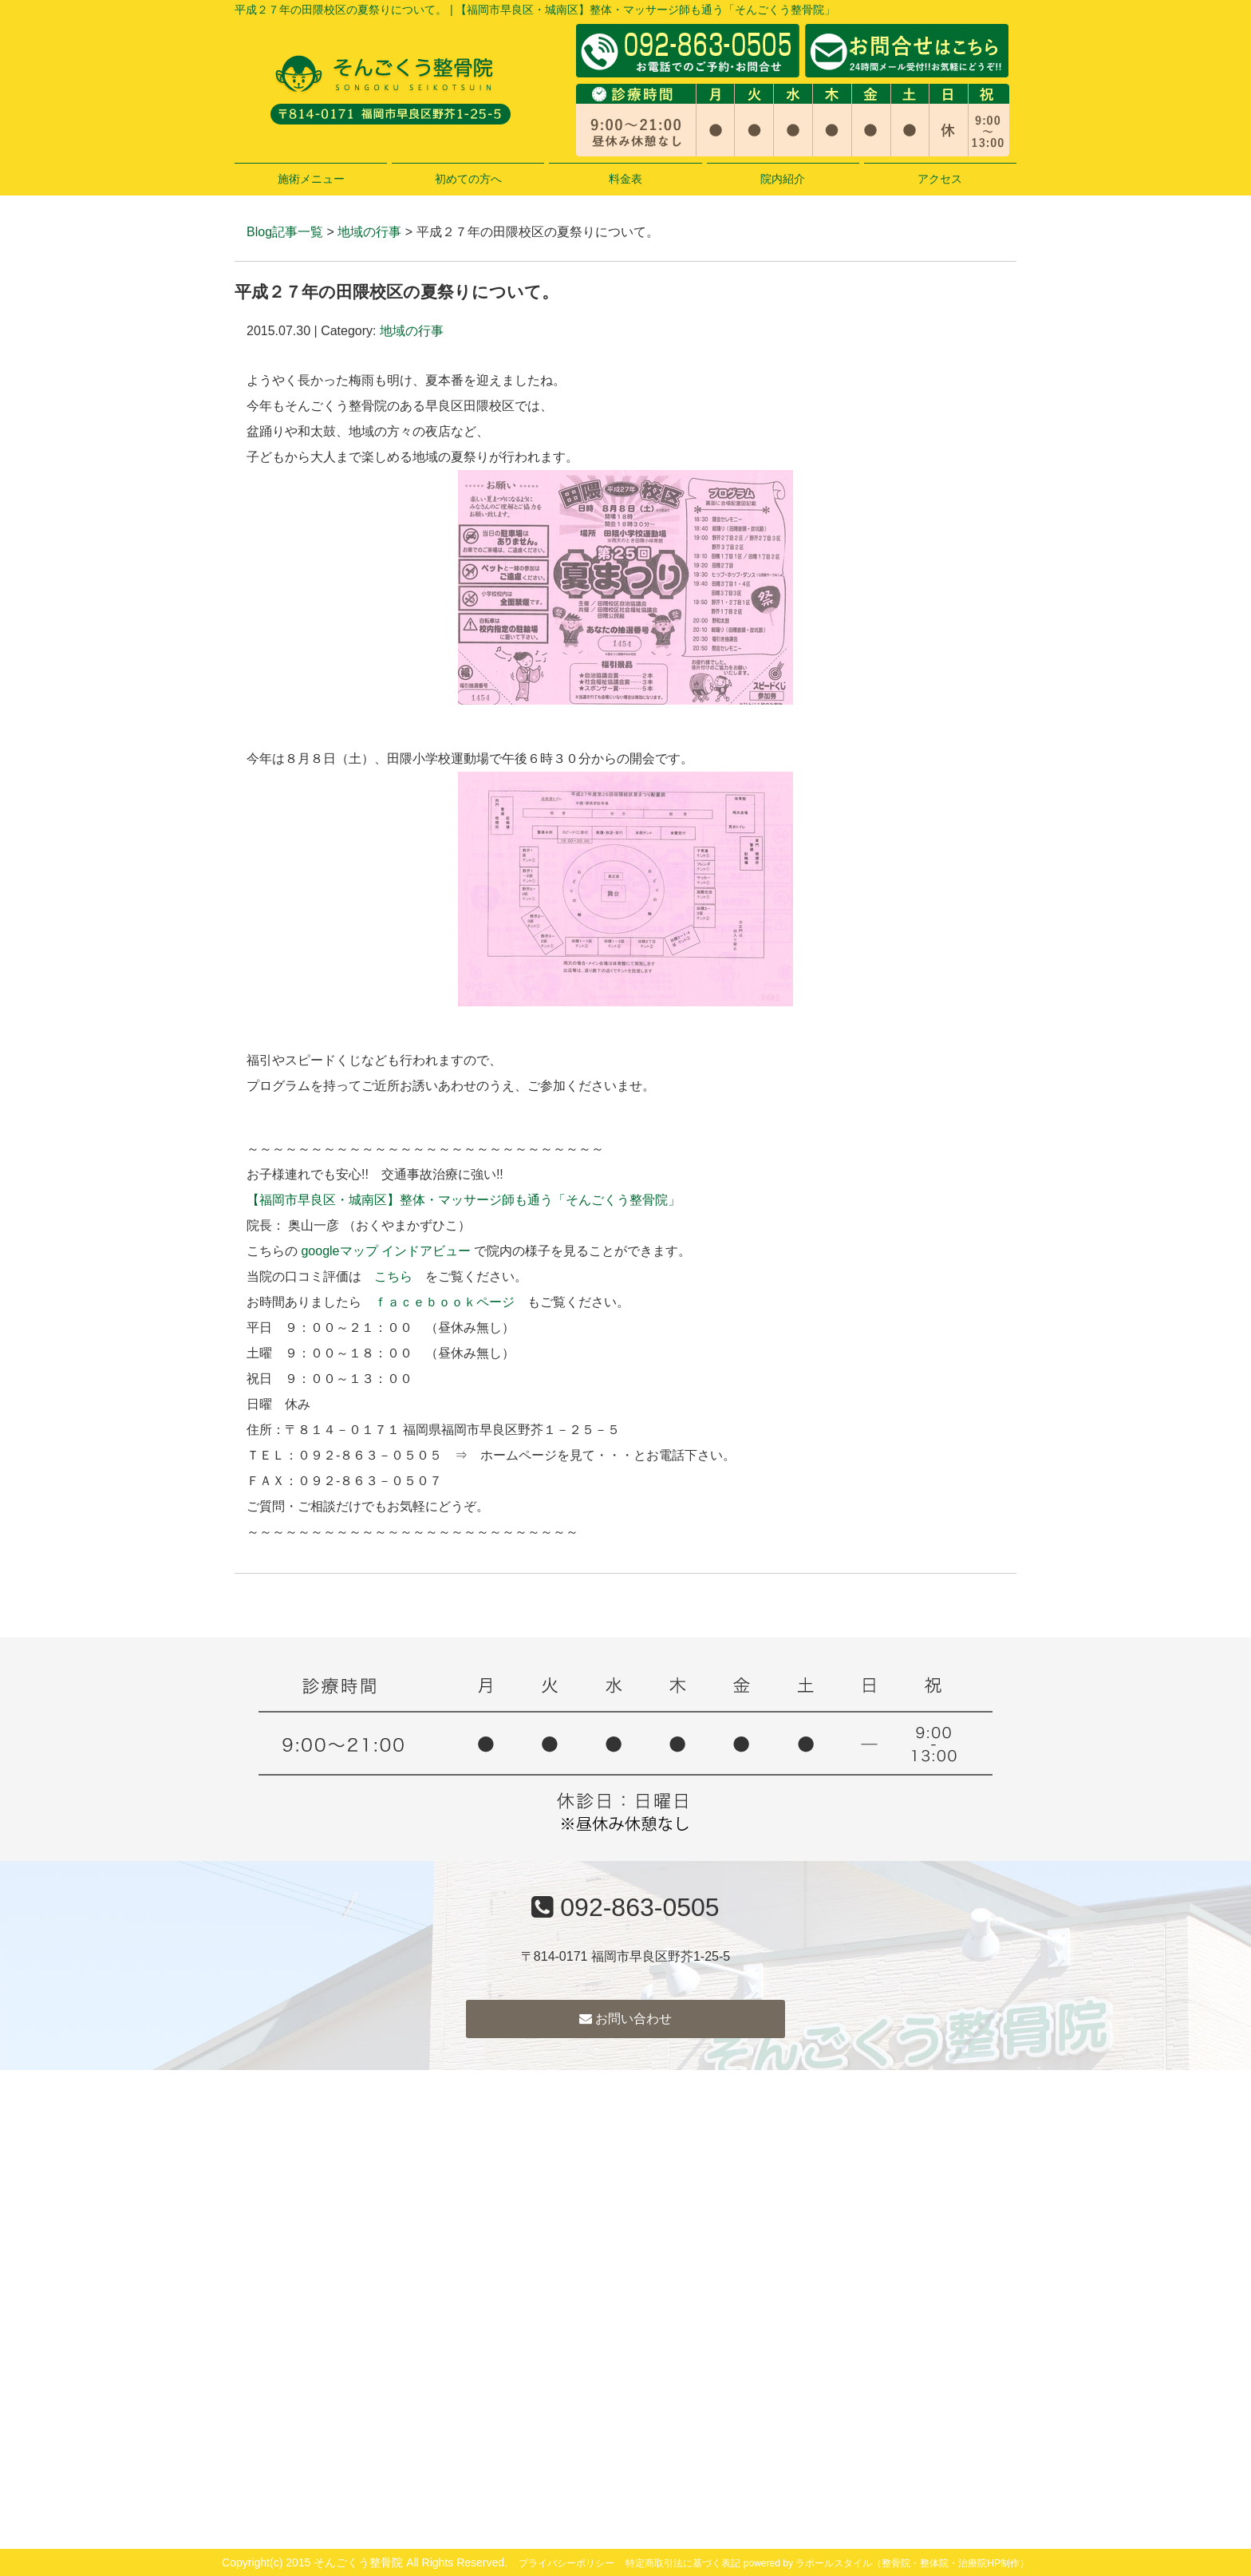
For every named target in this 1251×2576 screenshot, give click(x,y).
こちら (393, 1276)
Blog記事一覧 (285, 232)
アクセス (940, 178)
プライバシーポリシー (566, 2563)
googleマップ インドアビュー (386, 1251)
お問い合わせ (625, 2018)
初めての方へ (468, 178)
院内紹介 (782, 178)
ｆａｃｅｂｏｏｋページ (444, 1302)
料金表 (625, 178)
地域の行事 (369, 232)
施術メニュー (311, 178)
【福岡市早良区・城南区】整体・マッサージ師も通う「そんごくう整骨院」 (464, 1200)
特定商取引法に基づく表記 (683, 2563)
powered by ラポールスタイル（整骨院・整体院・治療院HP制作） (886, 2563)
